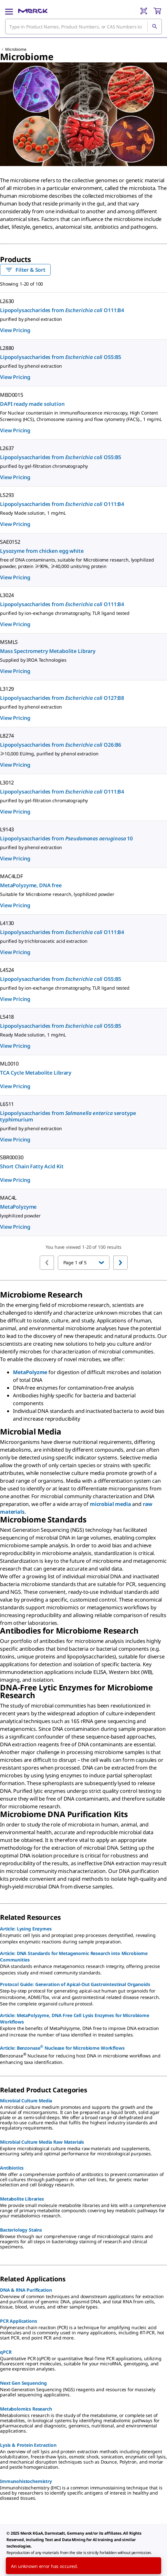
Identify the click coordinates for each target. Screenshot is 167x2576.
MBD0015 (11, 394)
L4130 (7, 923)
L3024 (7, 595)
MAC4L (8, 1197)
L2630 (7, 301)
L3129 (7, 688)
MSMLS (9, 642)
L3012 (7, 782)
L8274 (7, 735)
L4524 (7, 969)
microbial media (110, 1504)
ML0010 (9, 1063)
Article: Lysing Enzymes (26, 1929)
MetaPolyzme (30, 1372)
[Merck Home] (32, 11)
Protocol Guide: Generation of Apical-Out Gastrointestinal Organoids (75, 1984)
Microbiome (15, 49)
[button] (84, 1263)
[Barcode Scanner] (144, 11)
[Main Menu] (9, 11)
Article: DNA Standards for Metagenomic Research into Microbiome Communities (74, 1956)
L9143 (7, 829)
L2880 (7, 348)
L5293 (7, 495)
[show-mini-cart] (157, 11)
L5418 (7, 1016)
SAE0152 (10, 541)
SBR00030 (12, 1157)
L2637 (7, 448)
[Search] (154, 26)
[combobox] (83, 26)
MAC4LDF (11, 876)
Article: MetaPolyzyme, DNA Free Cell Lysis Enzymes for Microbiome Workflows (74, 2018)
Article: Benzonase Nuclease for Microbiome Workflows (62, 2047)
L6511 (7, 1104)
